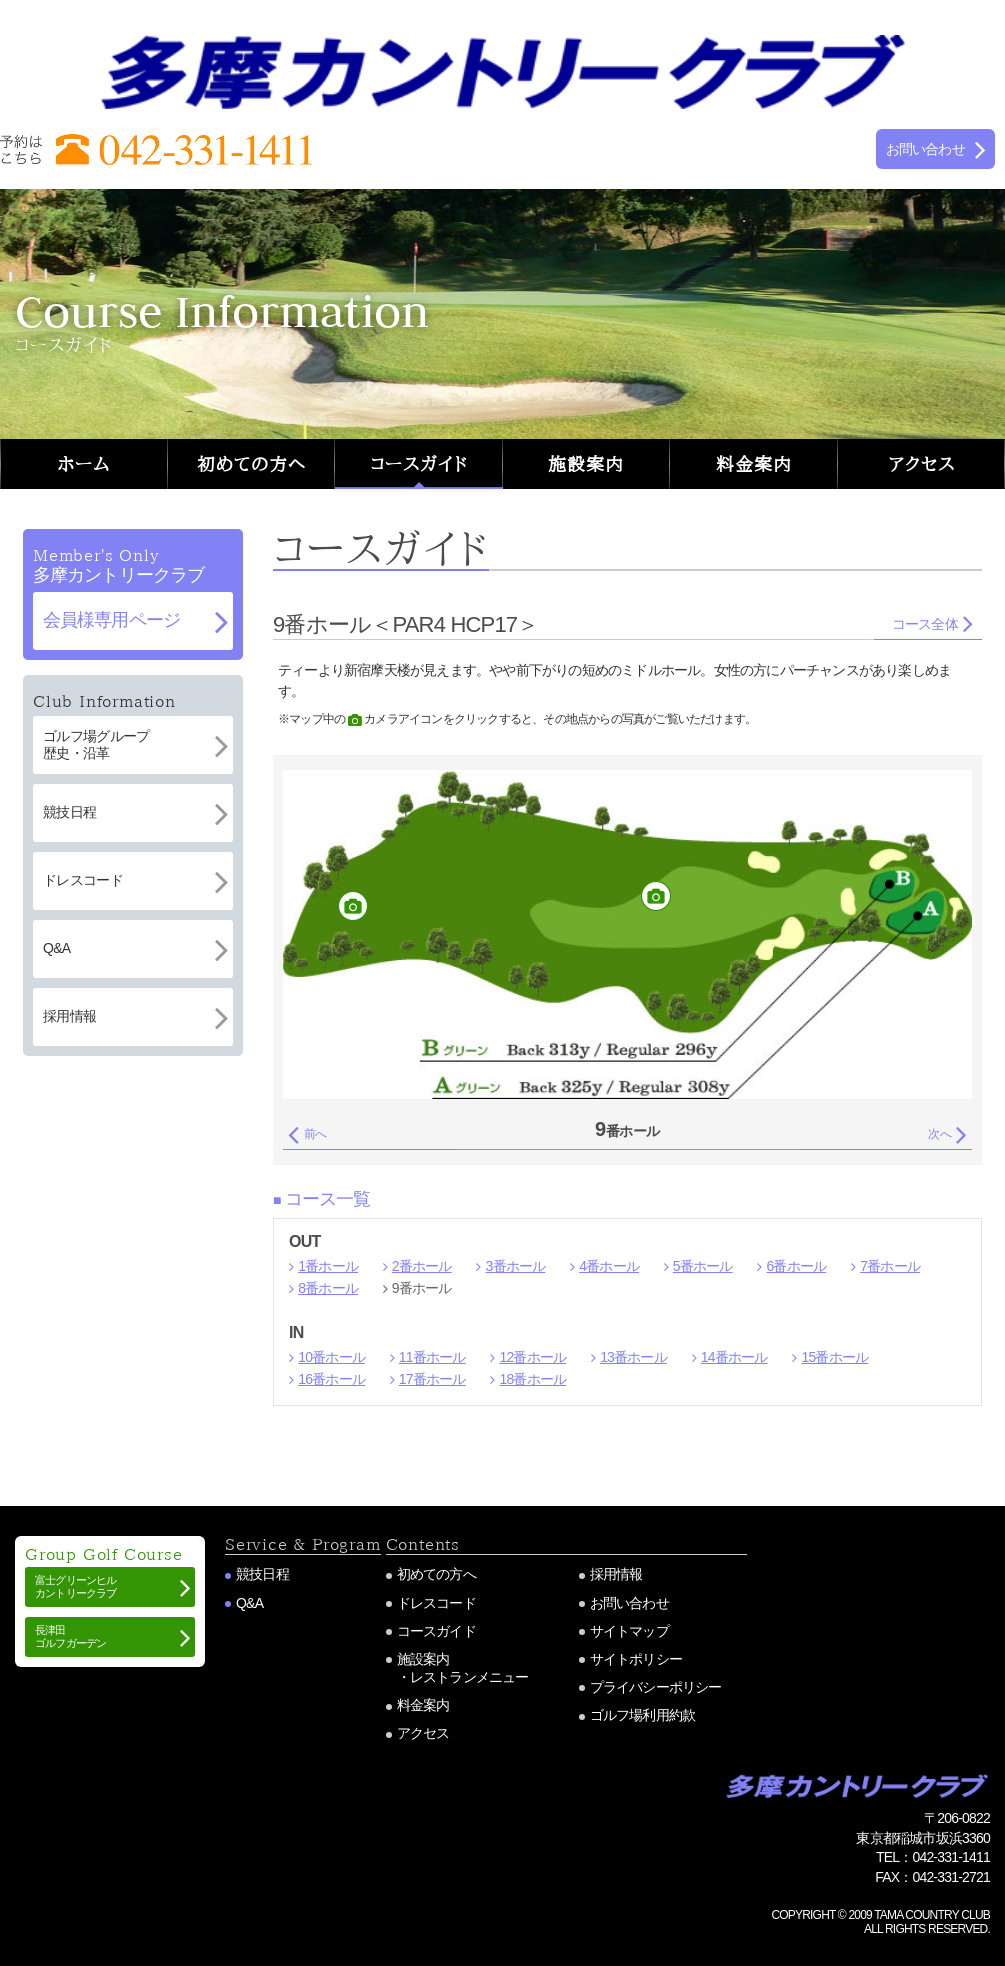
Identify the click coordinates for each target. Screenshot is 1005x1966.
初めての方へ (251, 464)
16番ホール (331, 1379)
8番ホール (328, 1288)
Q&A (249, 1603)
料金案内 (754, 464)
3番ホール (516, 1266)
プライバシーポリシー (656, 1687)
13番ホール (633, 1357)
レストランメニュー (469, 1677)
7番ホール (890, 1266)
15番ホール (834, 1357)
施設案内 (586, 464)
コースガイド (418, 464)
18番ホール (532, 1379)
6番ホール (796, 1266)
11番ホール (432, 1357)
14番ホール (734, 1357)
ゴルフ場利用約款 (643, 1715)
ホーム (83, 464)
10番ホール (331, 1357)
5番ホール (703, 1266)
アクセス (921, 464)
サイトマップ (629, 1631)
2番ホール (422, 1266)
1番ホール (328, 1266)
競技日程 (262, 1574)
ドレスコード (436, 1603)
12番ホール (532, 1357)
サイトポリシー (636, 1659)
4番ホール (609, 1266)
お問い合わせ (629, 1603)
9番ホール (422, 1288)
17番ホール (432, 1379)
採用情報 (616, 1574)
